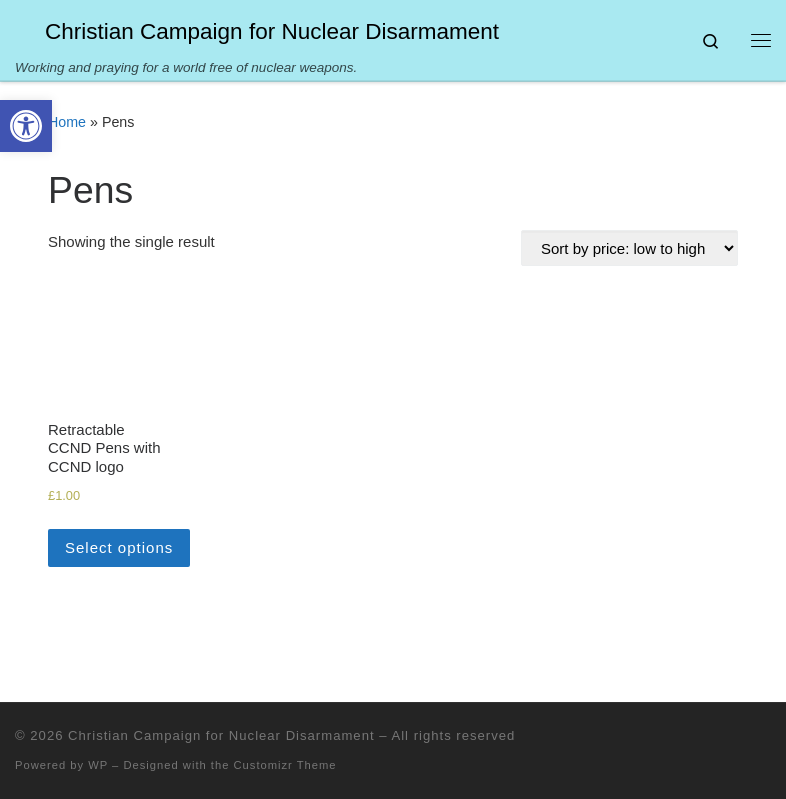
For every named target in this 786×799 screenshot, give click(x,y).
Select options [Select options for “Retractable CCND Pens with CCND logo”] (119, 547)
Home (67, 122)
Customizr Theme (285, 765)
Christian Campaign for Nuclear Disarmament (221, 735)
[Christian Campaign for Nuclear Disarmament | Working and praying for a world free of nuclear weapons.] (26, 29)
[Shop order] (629, 248)
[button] (26, 126)
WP (98, 765)
